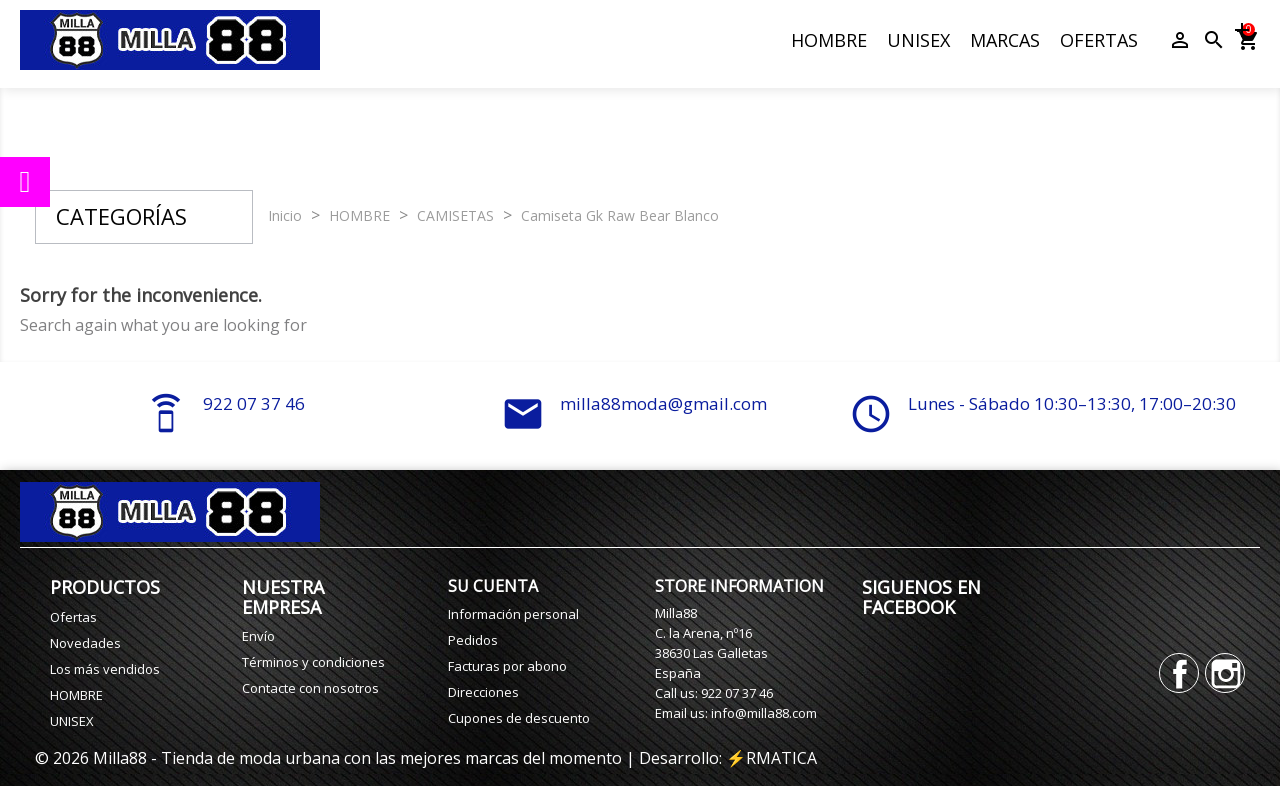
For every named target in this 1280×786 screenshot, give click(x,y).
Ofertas (73, 617)
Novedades (85, 643)
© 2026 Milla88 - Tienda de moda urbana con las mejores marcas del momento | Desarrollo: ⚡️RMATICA (426, 758)
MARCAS (1005, 40)
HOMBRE (829, 40)
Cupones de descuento (519, 718)
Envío (258, 636)
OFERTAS (1099, 40)
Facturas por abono (507, 666)
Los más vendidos (105, 669)
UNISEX (918, 40)
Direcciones (483, 692)
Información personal (513, 614)
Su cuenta (493, 586)
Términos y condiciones (313, 662)
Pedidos (473, 640)
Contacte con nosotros (310, 688)
